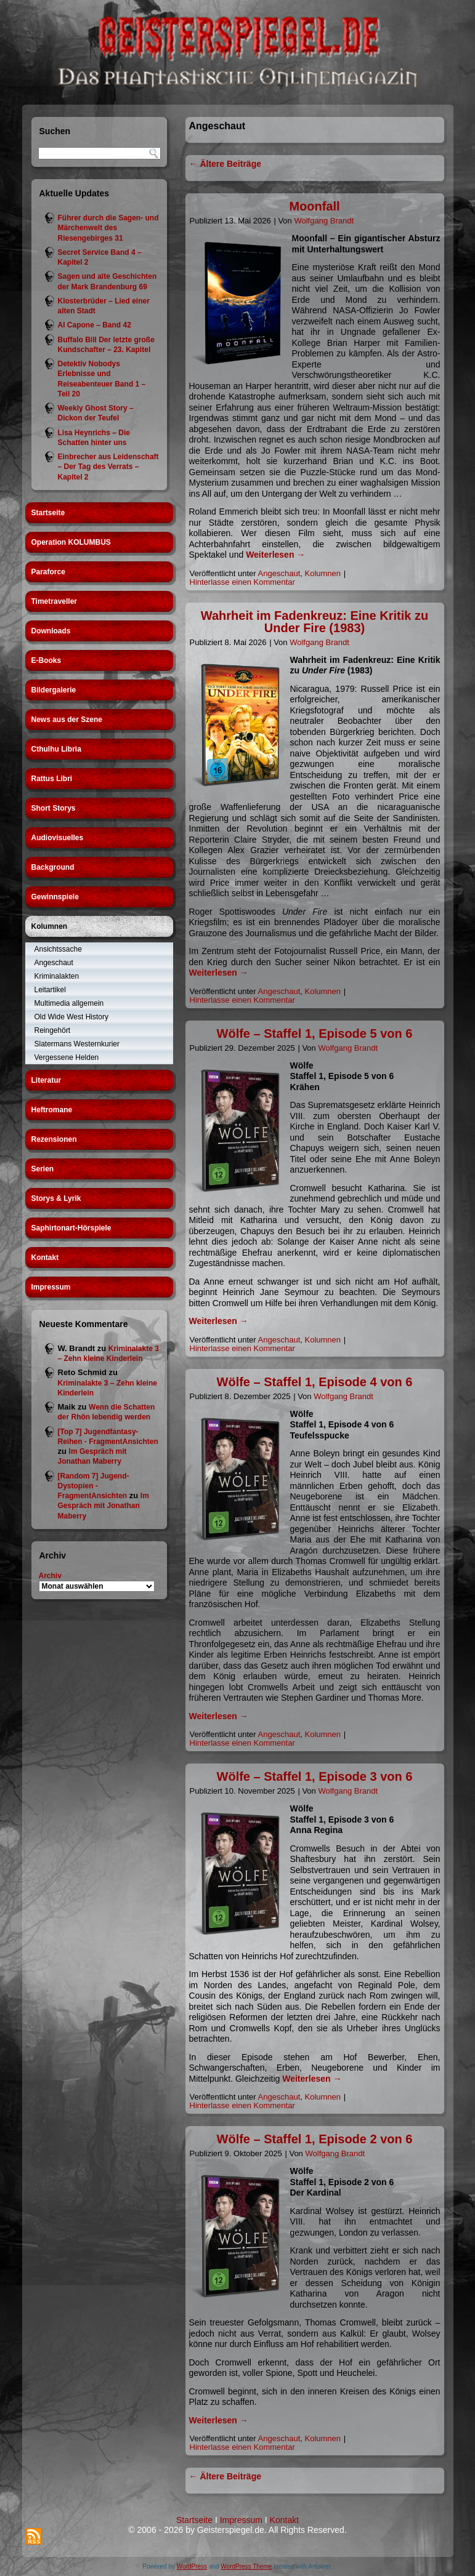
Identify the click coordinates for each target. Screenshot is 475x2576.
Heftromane (52, 1109)
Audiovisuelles (57, 837)
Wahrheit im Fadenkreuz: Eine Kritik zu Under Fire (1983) (314, 622)
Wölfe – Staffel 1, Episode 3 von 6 (315, 1776)
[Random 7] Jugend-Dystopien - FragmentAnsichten (93, 1486)
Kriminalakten (57, 976)
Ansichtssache (58, 949)
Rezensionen (54, 1139)
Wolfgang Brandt (324, 220)
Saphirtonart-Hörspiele (71, 1228)
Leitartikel (50, 989)
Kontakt (45, 1257)
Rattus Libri (52, 778)
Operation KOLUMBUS (71, 542)
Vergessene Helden (67, 1057)
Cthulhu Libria (56, 749)
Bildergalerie (53, 690)
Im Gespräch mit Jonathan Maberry (103, 1505)
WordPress (192, 2566)
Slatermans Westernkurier (77, 1044)
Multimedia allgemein (69, 1003)
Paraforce (48, 572)
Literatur (46, 1080)
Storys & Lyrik (56, 1198)
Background (53, 867)
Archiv (50, 1575)
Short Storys (53, 808)
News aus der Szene (66, 719)
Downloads (51, 631)
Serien (42, 1169)
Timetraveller (54, 601)
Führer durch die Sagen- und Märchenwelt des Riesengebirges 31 (108, 228)
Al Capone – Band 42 (94, 325)
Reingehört (53, 1030)
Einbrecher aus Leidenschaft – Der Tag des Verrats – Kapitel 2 (108, 466)
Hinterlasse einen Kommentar (242, 582)
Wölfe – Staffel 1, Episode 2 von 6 (315, 2139)
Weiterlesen (275, 555)
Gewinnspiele (55, 897)
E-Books (46, 660)
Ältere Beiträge (225, 164)
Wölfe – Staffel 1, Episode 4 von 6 (315, 1382)
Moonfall (314, 206)
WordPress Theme (246, 2566)
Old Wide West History (71, 1017)
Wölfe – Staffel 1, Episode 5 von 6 (315, 1033)
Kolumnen (49, 926)
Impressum (51, 1287)
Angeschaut (54, 962)
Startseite (48, 512)
